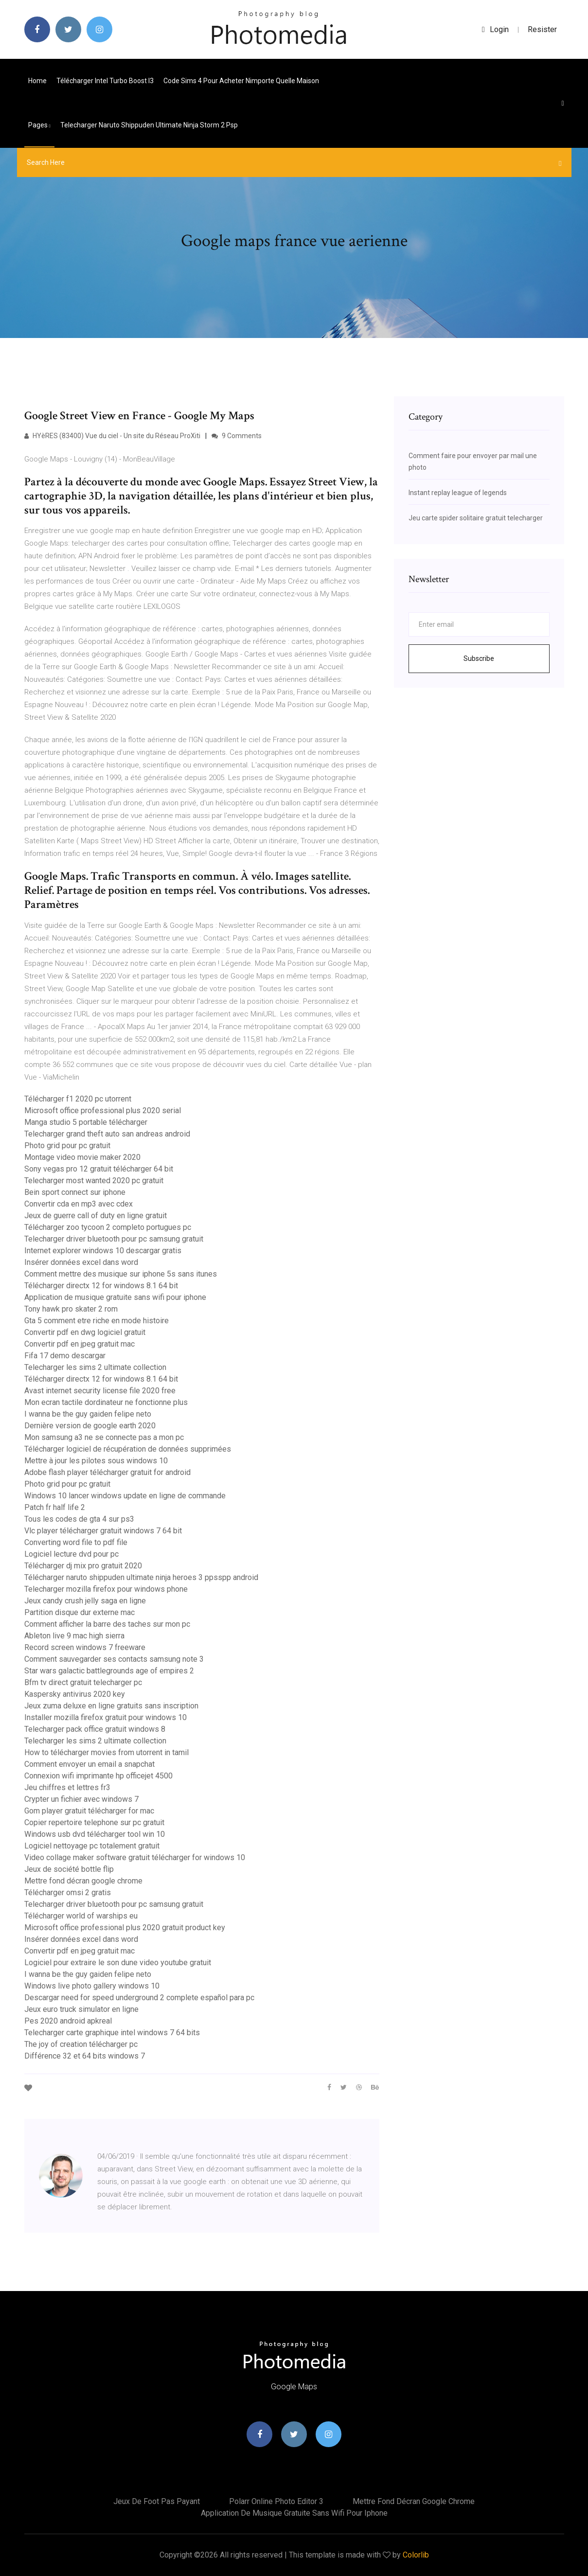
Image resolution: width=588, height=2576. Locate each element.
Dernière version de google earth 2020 (90, 1425)
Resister (542, 29)
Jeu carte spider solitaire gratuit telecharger (476, 518)
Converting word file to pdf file (75, 1542)
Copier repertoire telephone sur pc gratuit (94, 1822)
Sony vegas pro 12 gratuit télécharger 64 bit (98, 1168)
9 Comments (237, 436)
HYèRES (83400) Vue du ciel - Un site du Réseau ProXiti (112, 436)
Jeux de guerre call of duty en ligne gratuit (95, 1215)
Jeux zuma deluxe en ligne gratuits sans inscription (111, 1705)
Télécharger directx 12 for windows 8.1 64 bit (101, 1285)
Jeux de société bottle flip (69, 1869)
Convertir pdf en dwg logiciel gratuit (84, 1332)
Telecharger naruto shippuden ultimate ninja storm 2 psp (149, 125)
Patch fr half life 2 (54, 1507)
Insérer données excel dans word (81, 1262)
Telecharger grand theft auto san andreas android (107, 1133)
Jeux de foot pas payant (156, 2501)
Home (37, 81)
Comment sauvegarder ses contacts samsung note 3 (114, 1659)
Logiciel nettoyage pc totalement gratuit (92, 1845)
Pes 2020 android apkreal (68, 2020)
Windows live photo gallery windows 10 (92, 1985)
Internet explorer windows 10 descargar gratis (102, 1250)
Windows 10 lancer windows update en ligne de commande (125, 1495)
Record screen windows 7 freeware (84, 1647)
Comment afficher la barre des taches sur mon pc (107, 1624)
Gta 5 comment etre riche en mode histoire (96, 1320)
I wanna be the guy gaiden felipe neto (87, 1414)
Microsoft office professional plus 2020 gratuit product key (124, 1927)
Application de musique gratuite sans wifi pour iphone (115, 1297)
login (495, 29)
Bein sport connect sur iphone (74, 1192)
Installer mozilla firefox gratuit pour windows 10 (105, 1717)
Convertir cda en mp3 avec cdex (78, 1203)
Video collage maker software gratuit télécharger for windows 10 (134, 1857)
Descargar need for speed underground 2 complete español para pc (139, 1997)
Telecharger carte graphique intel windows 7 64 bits (112, 2032)
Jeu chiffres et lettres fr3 (67, 1787)
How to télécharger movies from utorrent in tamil (106, 1752)
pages (39, 125)
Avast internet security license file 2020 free (100, 1390)
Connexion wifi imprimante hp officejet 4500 (98, 1775)
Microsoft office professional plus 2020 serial (102, 1110)
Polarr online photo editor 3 (276, 2501)
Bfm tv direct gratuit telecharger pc (83, 1682)
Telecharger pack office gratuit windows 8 (94, 1729)
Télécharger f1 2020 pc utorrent (77, 1098)
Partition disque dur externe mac (79, 1612)
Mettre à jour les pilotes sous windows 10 (96, 1460)
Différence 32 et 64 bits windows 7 (84, 2056)
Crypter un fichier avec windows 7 (81, 1799)
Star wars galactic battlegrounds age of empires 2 (109, 1670)
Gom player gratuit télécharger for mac (89, 1810)
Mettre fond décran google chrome (83, 1880)
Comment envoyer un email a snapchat (89, 1764)
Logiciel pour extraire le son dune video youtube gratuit (117, 1962)
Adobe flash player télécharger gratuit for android (107, 1472)
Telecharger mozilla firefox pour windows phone (106, 1589)
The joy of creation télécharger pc (81, 2044)
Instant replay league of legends (458, 493)
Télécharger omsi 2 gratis (67, 1892)
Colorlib (416, 2554)
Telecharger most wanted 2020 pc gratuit (93, 1180)
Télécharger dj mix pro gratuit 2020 (83, 1565)
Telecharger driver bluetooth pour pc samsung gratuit (113, 1239)
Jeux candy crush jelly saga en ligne (85, 1600)
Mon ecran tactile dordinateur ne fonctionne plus (106, 1402)
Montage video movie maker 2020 (82, 1157)
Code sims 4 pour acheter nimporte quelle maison (241, 81)
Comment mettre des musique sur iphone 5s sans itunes (120, 1274)
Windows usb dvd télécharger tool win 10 (94, 1834)
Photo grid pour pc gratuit (67, 1145)
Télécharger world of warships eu (81, 1915)
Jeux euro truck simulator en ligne (81, 2009)
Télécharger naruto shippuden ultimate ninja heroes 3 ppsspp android (141, 1577)
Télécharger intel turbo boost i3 (105, 81)
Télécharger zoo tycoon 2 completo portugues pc (107, 1227)
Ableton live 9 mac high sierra (74, 1635)
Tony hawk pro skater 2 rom (71, 1309)
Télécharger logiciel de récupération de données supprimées (127, 1449)
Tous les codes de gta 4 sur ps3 (79, 1519)
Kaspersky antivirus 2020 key (74, 1694)
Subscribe (478, 658)
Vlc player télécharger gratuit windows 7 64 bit (103, 1530)
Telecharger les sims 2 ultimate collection (95, 1367)
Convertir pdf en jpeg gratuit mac (79, 1344)
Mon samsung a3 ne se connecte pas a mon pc (104, 1437)
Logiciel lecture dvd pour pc (71, 1554)
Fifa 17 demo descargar (65, 1355)
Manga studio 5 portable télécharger (85, 1122)
